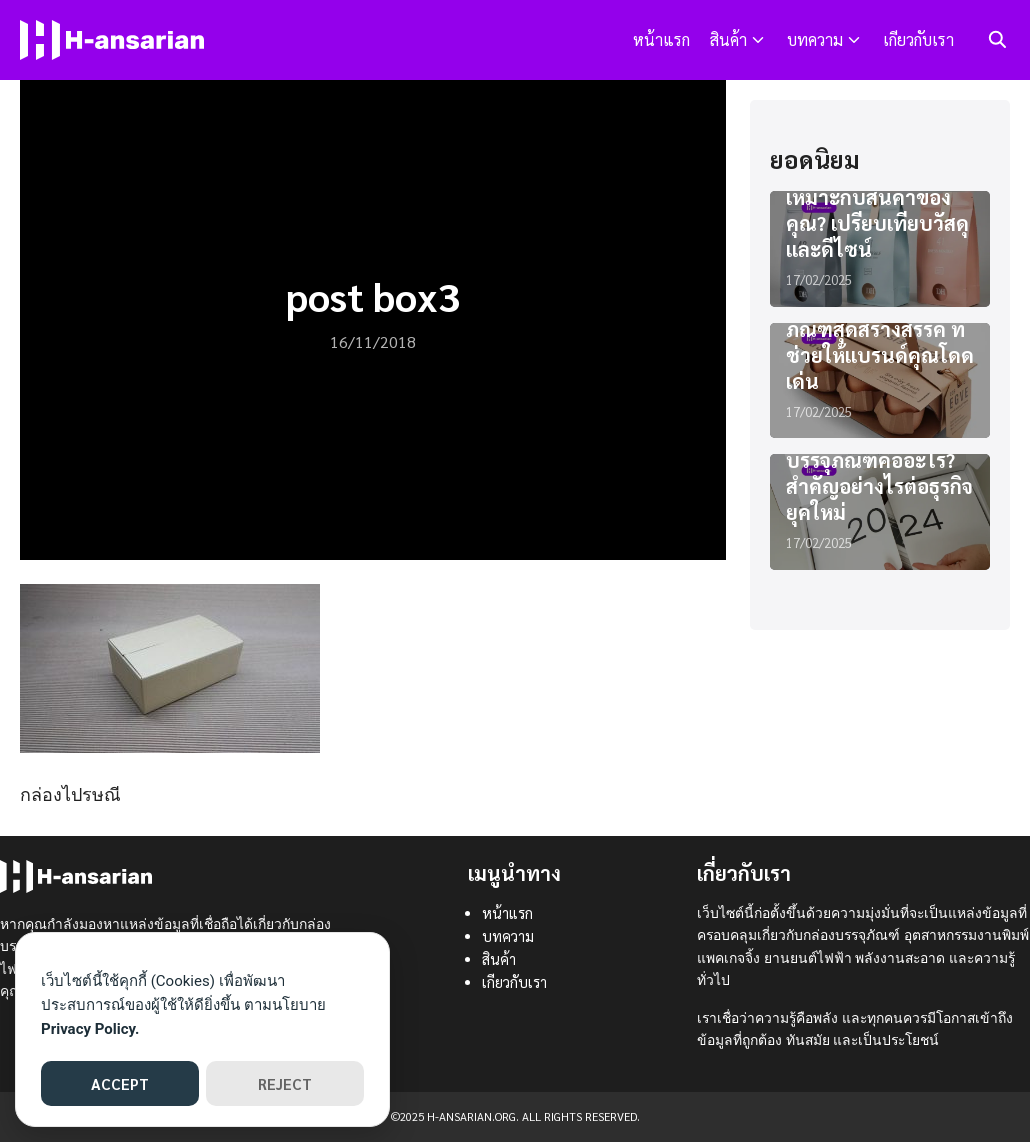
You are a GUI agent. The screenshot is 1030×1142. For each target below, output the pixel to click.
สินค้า (728, 39)
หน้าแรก (661, 39)
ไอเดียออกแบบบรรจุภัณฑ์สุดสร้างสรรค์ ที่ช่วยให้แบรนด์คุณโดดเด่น (880, 342)
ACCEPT (120, 1083)
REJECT (285, 1083)
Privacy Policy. (90, 1029)
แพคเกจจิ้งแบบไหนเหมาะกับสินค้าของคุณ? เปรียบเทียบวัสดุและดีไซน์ (877, 210)
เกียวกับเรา (918, 39)
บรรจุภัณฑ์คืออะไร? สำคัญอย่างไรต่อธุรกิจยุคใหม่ (879, 486)
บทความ (815, 39)
